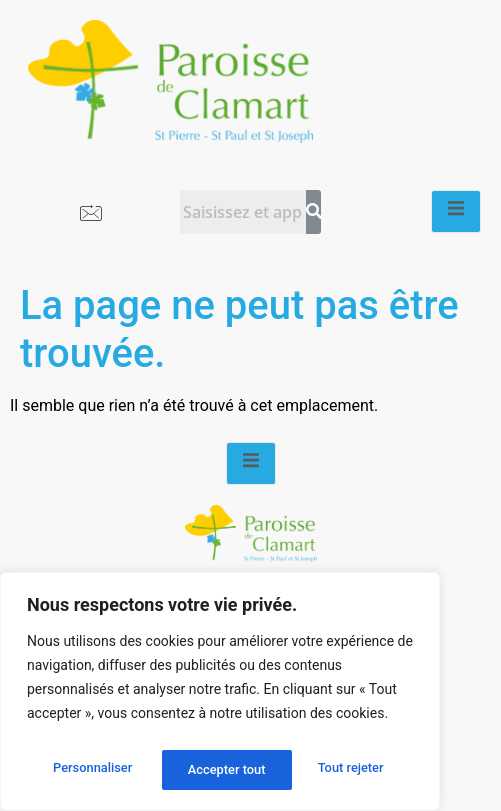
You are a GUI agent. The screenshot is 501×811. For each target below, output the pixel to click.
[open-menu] (456, 211)
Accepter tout (349, 770)
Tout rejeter (221, 770)
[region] (220, 696)
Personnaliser (91, 770)
